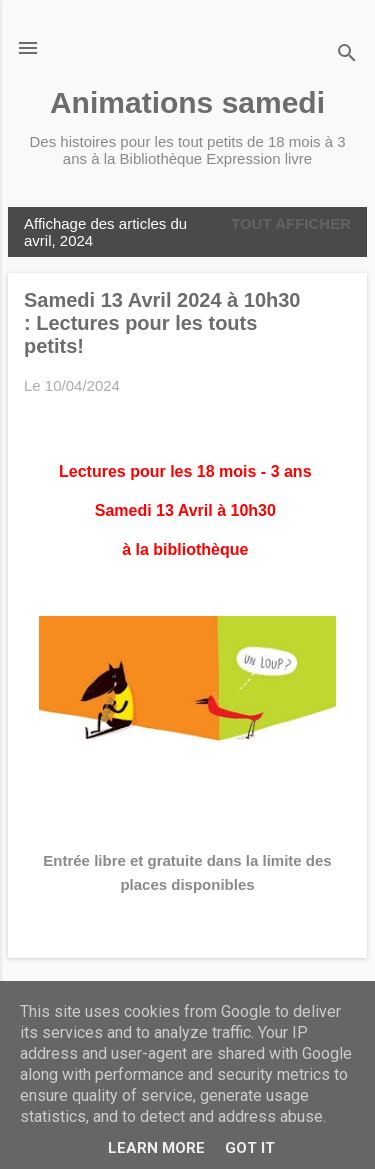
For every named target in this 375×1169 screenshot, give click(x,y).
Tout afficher (291, 223)
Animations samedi (187, 102)
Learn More (156, 1148)
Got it (250, 1148)
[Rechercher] (347, 54)
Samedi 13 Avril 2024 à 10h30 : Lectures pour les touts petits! (162, 323)
